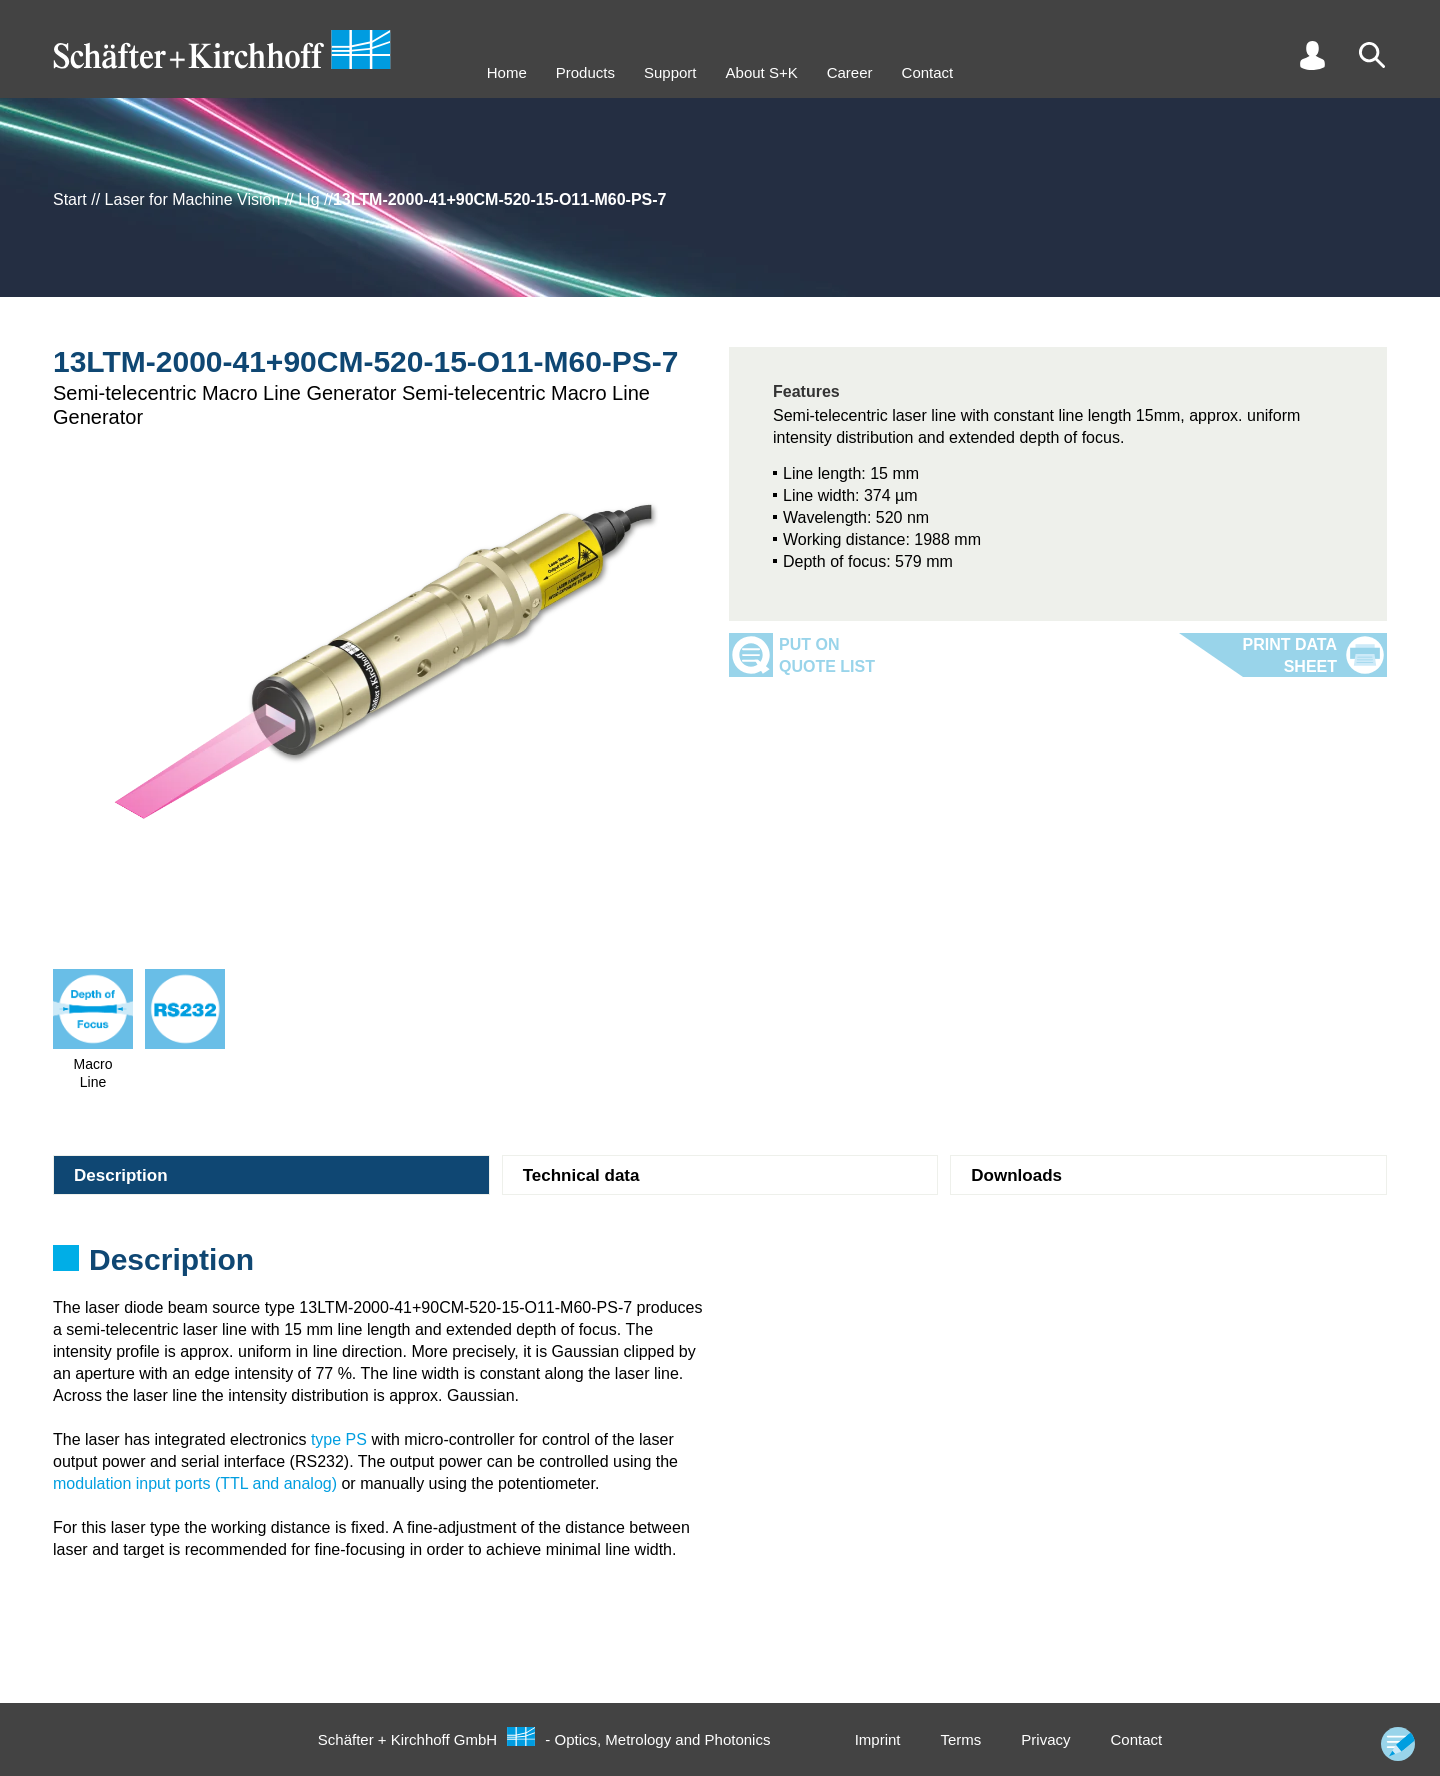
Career (850, 72)
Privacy (1045, 1739)
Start (70, 199)
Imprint (878, 1739)
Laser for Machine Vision (193, 199)
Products (585, 72)
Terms (960, 1739)
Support (670, 72)
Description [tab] (121, 1175)
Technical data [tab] (581, 1175)
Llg (308, 199)
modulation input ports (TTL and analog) (195, 1483)
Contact (928, 72)
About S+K (762, 72)
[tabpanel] (720, 1266)
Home (507, 72)
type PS (339, 1439)
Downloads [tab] (1016, 1175)
